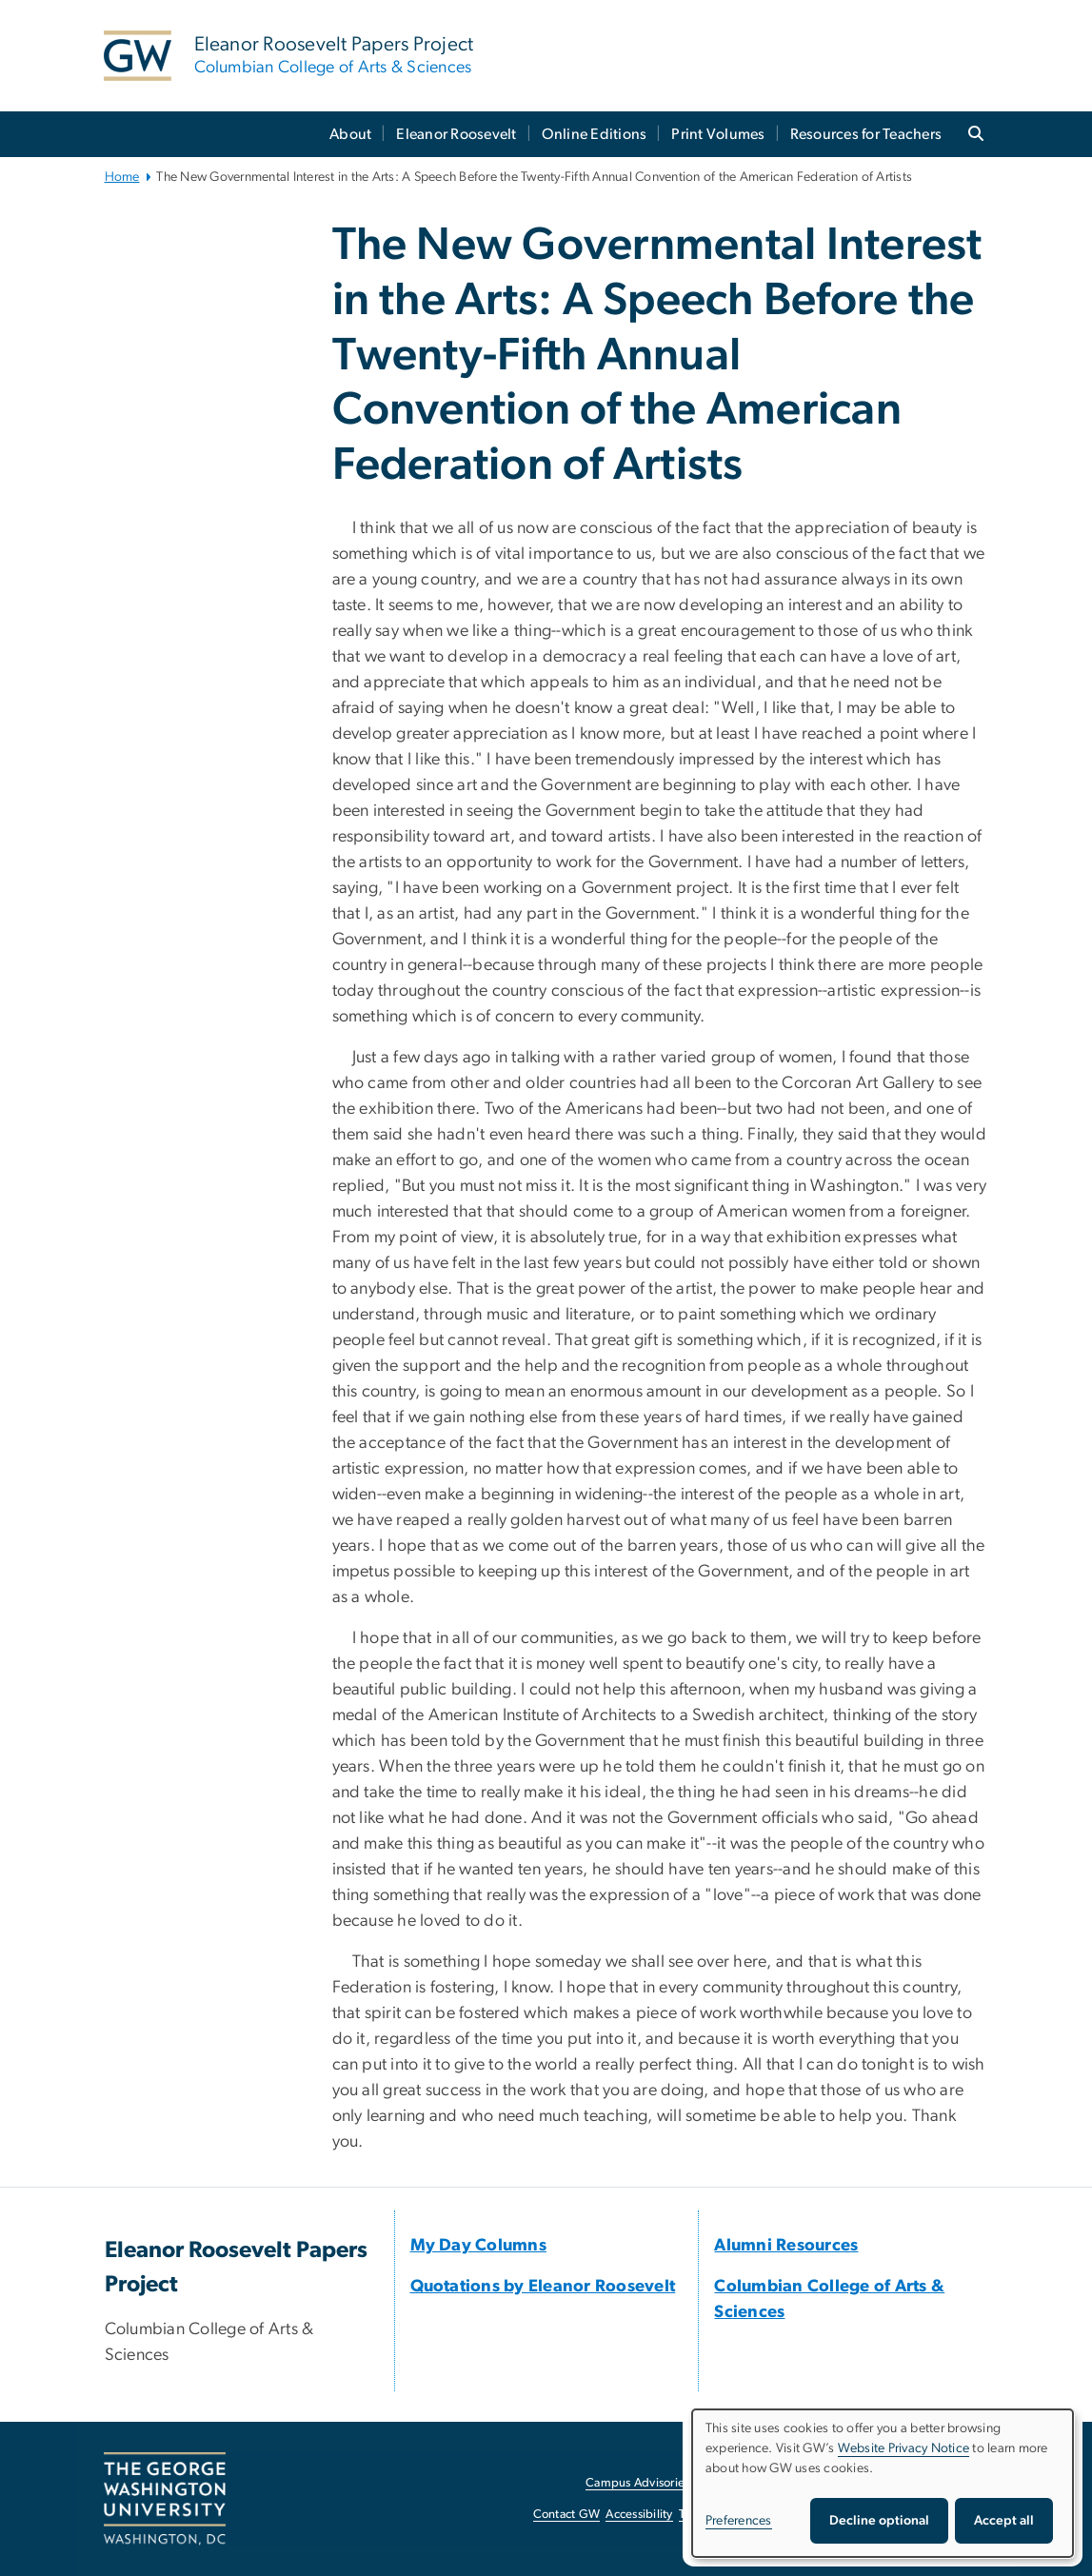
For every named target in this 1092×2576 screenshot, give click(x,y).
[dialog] (882, 2483)
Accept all (1004, 2520)
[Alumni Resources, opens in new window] (786, 2245)
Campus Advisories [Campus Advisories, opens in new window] (637, 2483)
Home (122, 177)
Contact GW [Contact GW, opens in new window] (567, 2514)
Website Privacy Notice (904, 2448)
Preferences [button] (738, 2520)
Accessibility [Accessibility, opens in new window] (639, 2514)
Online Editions (594, 134)
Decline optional (879, 2520)
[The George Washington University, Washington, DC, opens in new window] (165, 2499)
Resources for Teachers (866, 134)
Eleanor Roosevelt (456, 134)
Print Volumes (717, 134)
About (350, 134)
